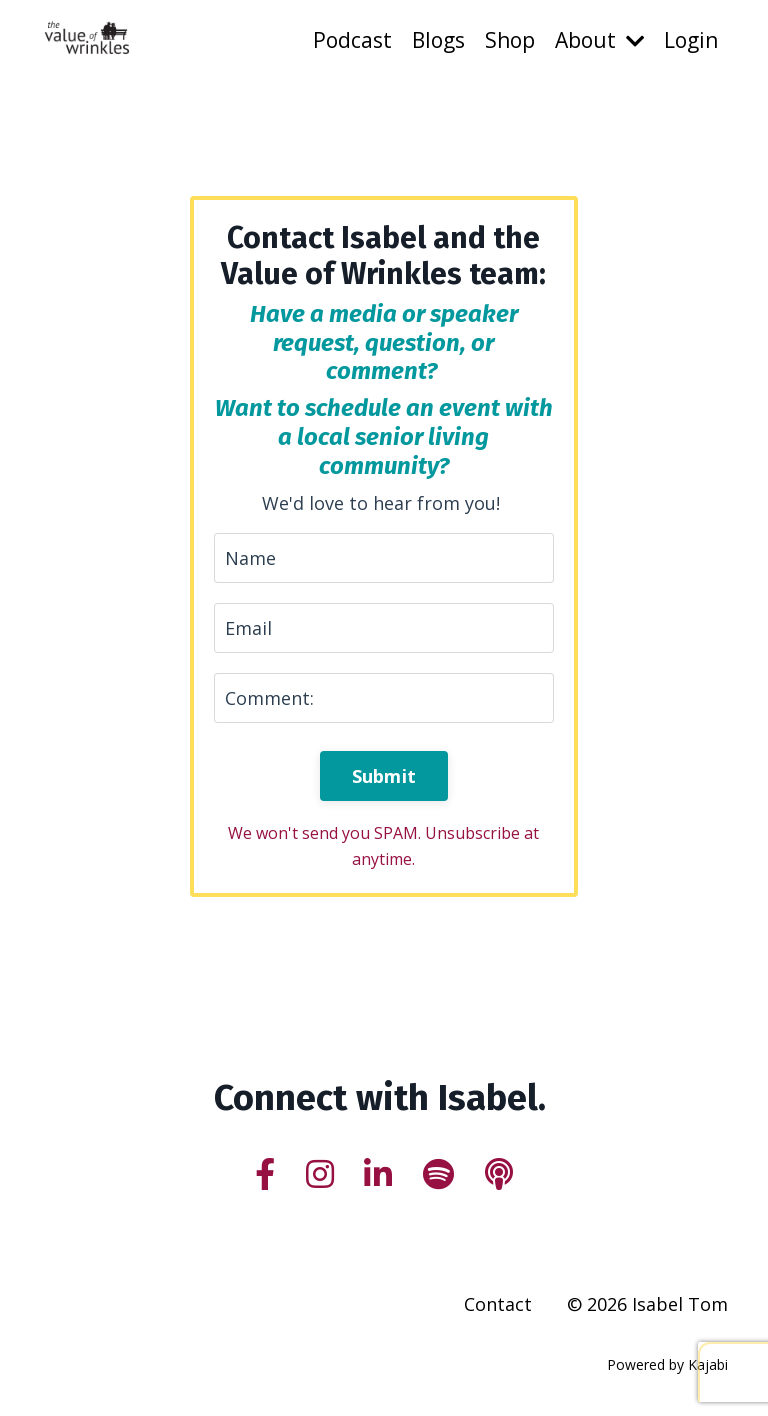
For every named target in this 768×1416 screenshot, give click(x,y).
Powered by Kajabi (667, 1364)
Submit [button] (384, 776)
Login (691, 40)
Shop (510, 40)
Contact (498, 1304)
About (599, 40)
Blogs (438, 40)
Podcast (352, 40)
